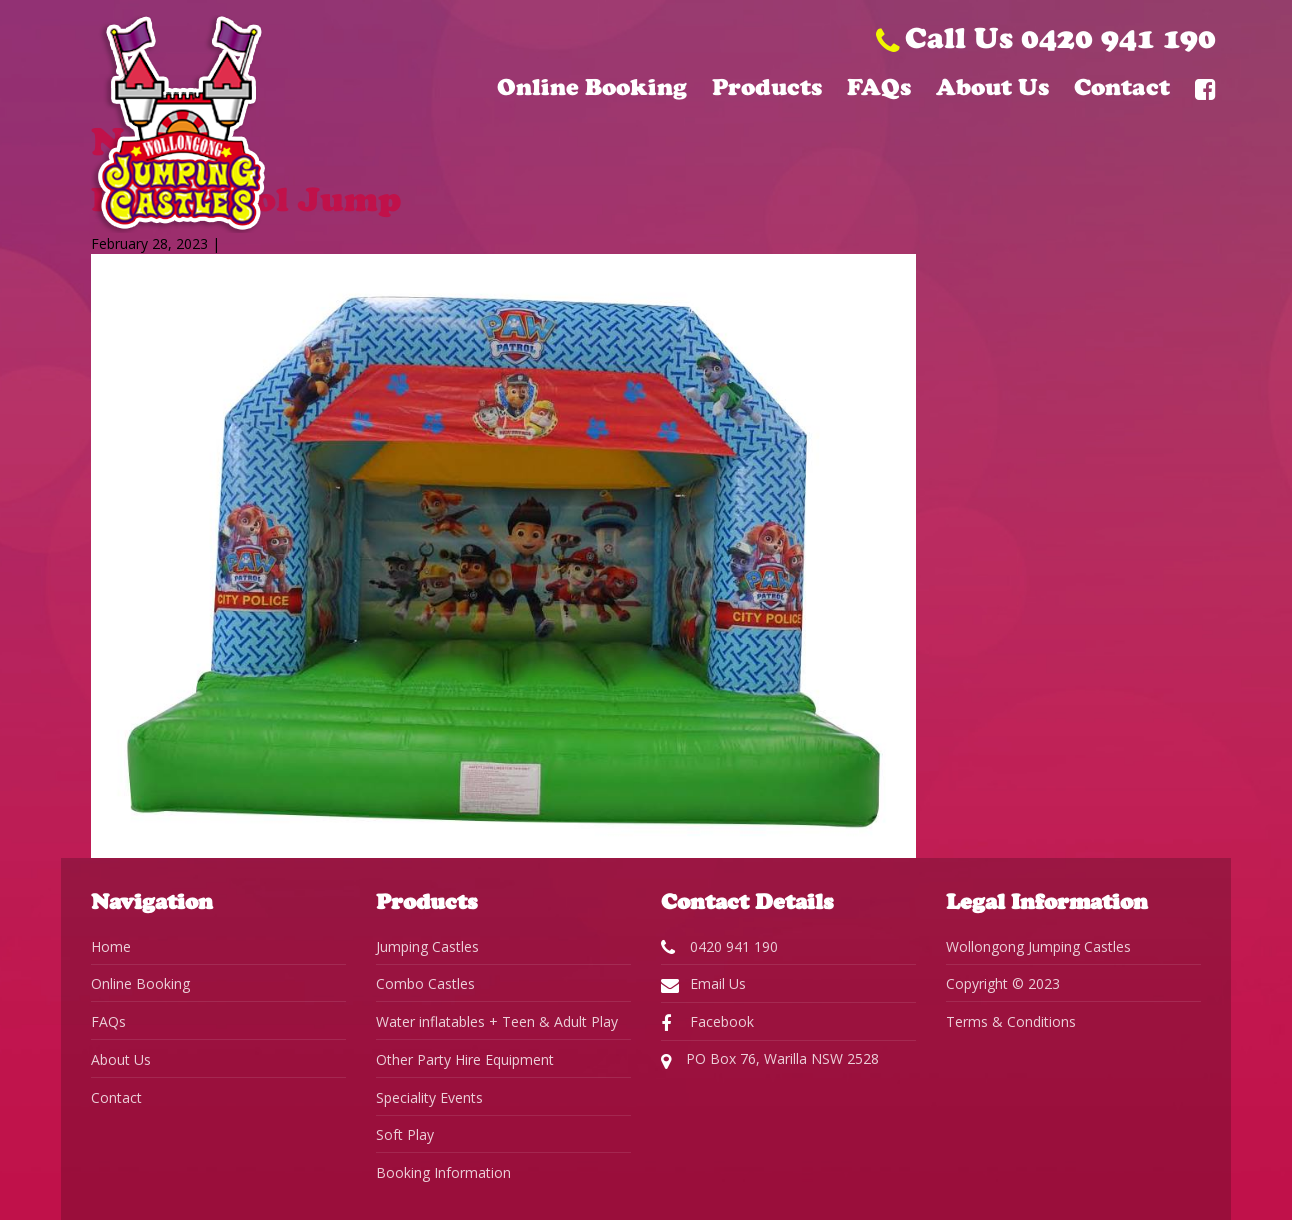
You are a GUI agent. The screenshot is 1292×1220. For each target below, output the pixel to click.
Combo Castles (425, 983)
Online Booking (592, 87)
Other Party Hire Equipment (465, 1059)
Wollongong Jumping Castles (1038, 946)
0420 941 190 (719, 947)
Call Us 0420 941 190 (1046, 37)
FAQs (879, 87)
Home (111, 946)
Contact (1122, 87)
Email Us (703, 984)
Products (767, 87)
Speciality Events (429, 1097)
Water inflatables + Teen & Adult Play (497, 1021)
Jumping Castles (427, 946)
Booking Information (443, 1172)
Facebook (707, 1022)
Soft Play (405, 1134)
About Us (992, 87)
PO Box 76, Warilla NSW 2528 (770, 1060)
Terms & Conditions (1011, 1021)
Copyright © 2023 (1003, 983)
